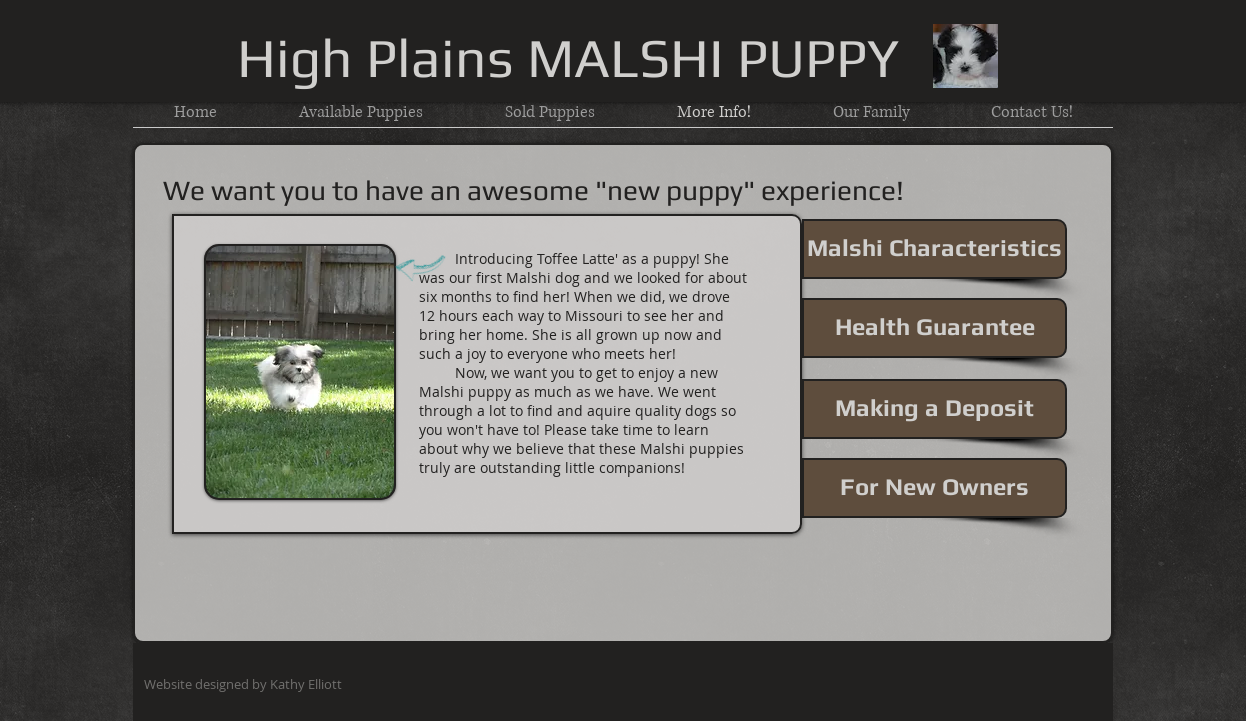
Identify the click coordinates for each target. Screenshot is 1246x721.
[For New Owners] (934, 488)
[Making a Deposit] (934, 409)
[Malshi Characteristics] (934, 249)
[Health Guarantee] (934, 328)
